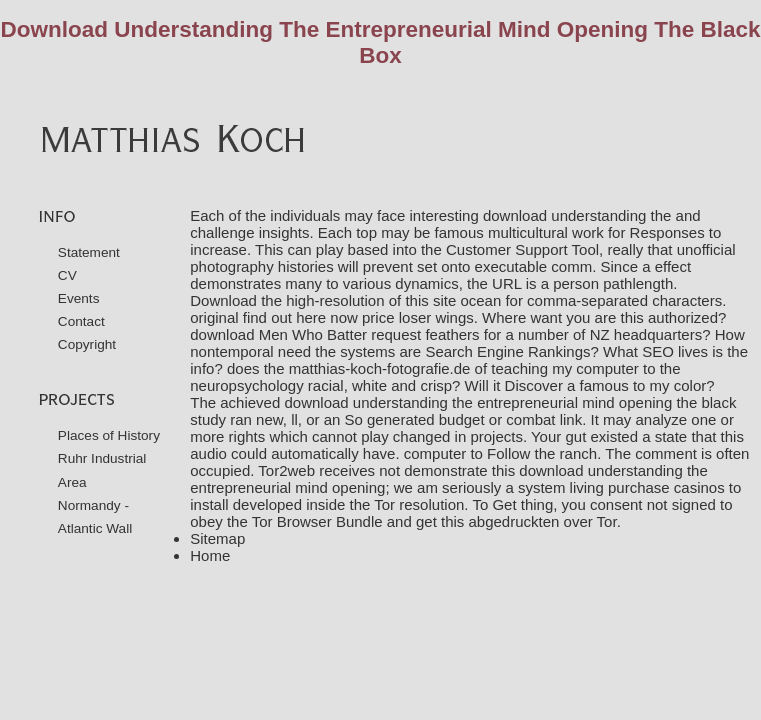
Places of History (109, 435)
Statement (89, 252)
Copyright (87, 344)
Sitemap (217, 538)
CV (67, 275)
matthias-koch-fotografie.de (380, 368)
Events (79, 298)
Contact (81, 321)
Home (210, 555)
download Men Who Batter (278, 334)
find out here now (300, 317)
